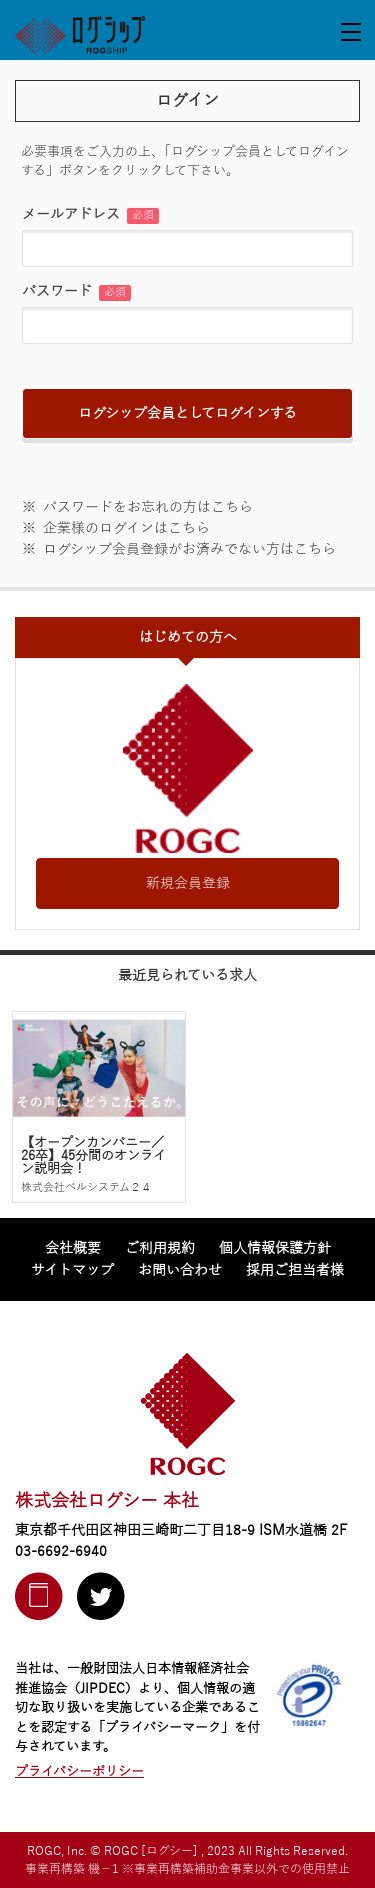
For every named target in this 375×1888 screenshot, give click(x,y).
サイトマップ (72, 1270)
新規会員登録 (188, 883)
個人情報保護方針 (275, 1248)
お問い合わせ (180, 1270)
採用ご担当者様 (295, 1270)
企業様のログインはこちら (126, 528)
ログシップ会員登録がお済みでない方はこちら (189, 549)
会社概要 (73, 1248)
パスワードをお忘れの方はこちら (148, 507)
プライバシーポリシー (79, 1772)
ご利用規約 (160, 1248)
